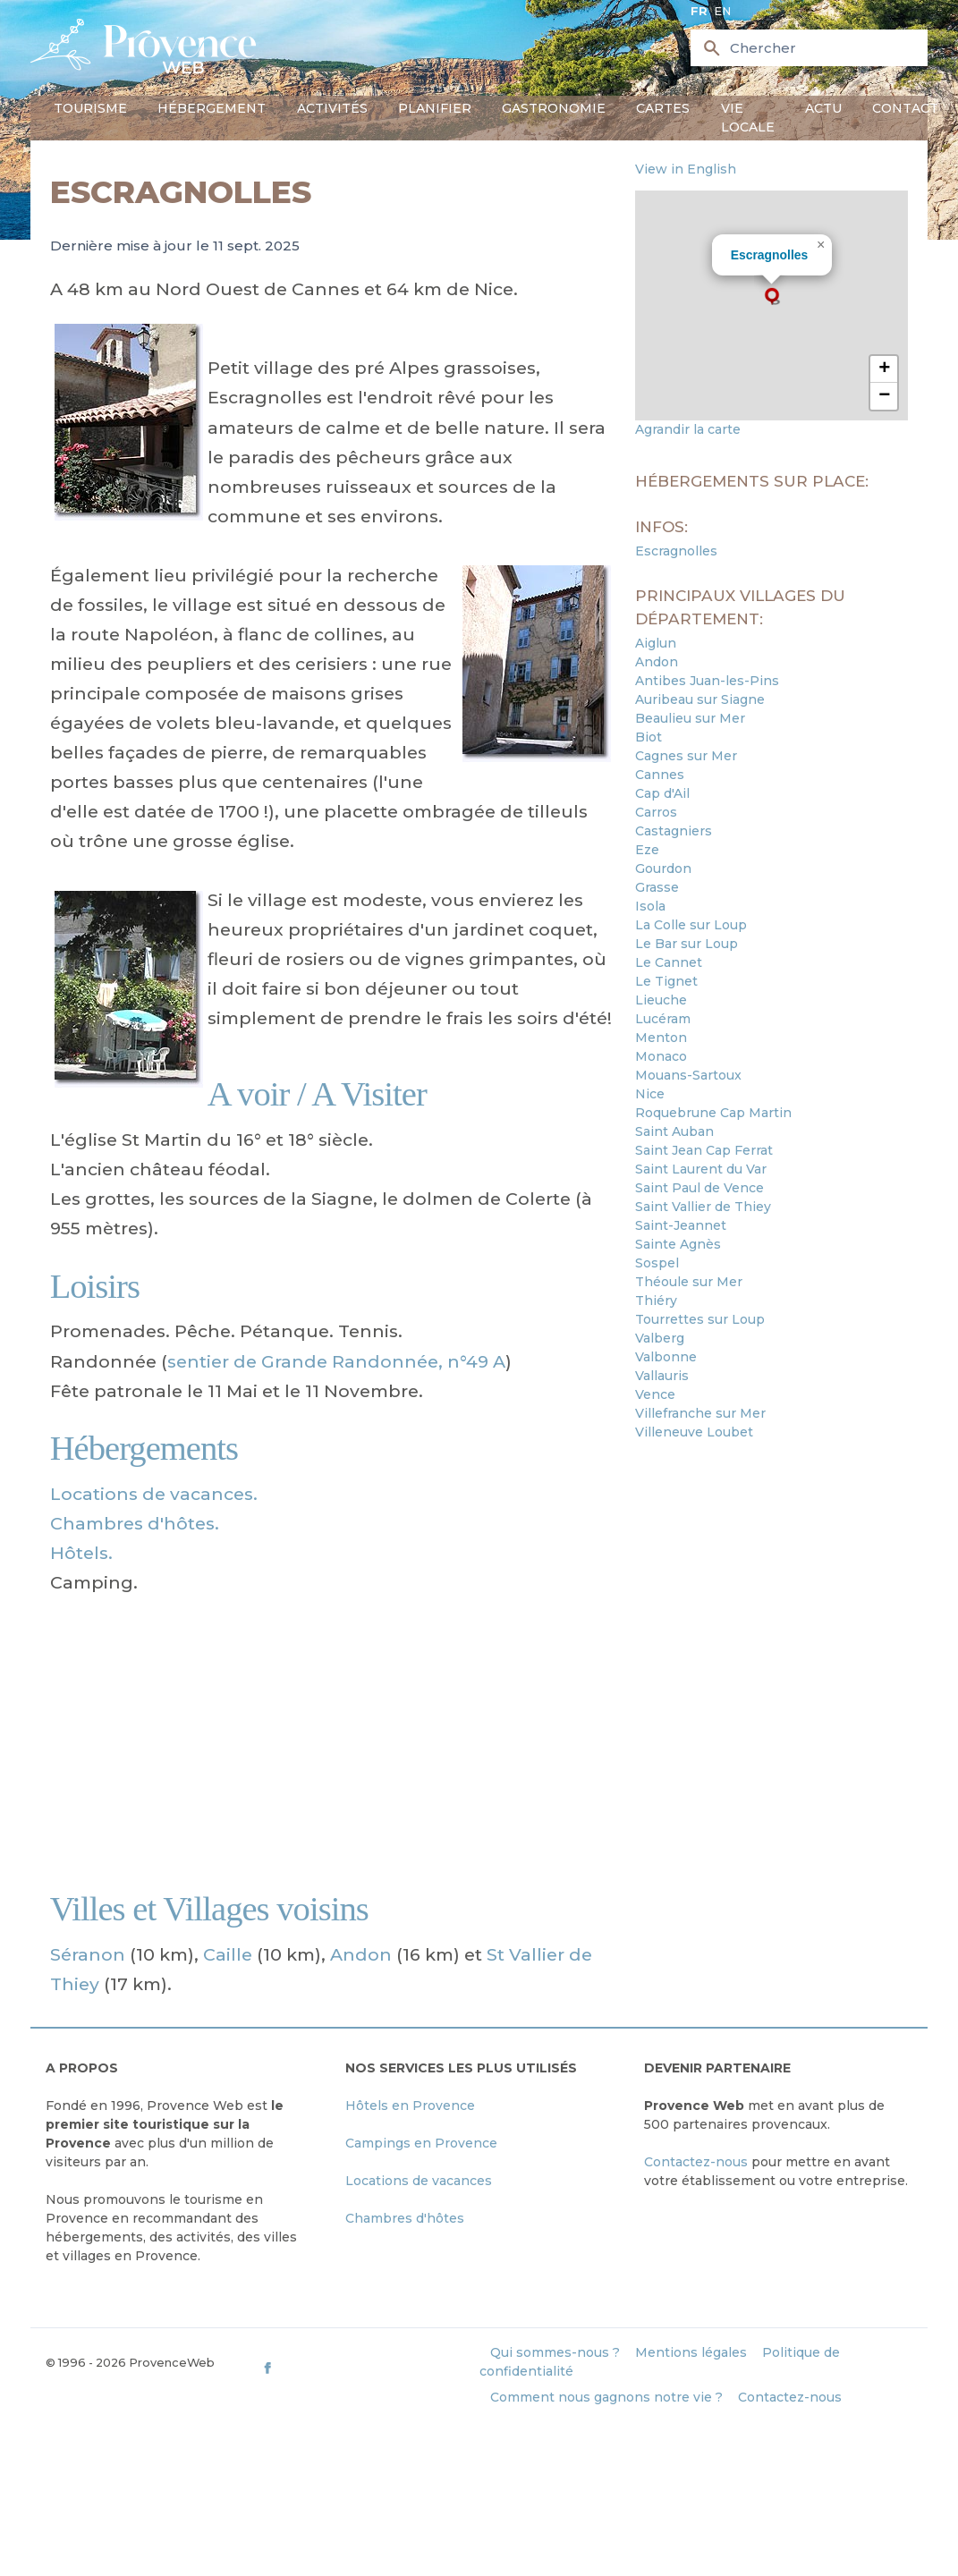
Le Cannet (668, 962)
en (722, 11)
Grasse (657, 887)
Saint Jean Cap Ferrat (704, 1150)
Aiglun (655, 643)
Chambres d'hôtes (404, 2218)
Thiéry (656, 1300)
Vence (655, 1394)
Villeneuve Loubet (694, 1432)
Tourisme (90, 108)
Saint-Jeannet (680, 1225)
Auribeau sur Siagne (700, 699)
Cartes (663, 108)
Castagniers (673, 831)
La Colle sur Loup (691, 925)
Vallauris (662, 1376)
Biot (648, 737)
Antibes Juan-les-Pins (707, 681)
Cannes (659, 775)
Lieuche (661, 1000)
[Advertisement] (333, 1742)
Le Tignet (666, 981)
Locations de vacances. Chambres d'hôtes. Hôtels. (154, 1523)
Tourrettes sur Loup (700, 1319)
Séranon (87, 1954)
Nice (650, 1094)
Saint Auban (674, 1131)
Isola (650, 906)
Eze (647, 850)
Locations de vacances (418, 2181)
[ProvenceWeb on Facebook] (369, 2367)
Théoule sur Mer (688, 1282)
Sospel (657, 1263)
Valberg (659, 1338)
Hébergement (211, 108)
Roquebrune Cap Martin (713, 1113)
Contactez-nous (696, 2162)
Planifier (434, 108)
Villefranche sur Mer (700, 1413)
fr (699, 11)
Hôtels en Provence (410, 2105)
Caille (227, 1954)
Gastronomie (554, 108)
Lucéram (663, 1019)
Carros (656, 812)
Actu (823, 108)
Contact (905, 108)
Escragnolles (770, 255)
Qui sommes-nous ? (555, 2352)
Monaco (661, 1056)
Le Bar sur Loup (686, 944)
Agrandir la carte (688, 429)
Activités (332, 108)
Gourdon (663, 868)
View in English (685, 169)
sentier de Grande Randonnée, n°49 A (336, 1361)
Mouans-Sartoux (688, 1075)
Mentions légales (691, 2352)
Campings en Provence (421, 2143)
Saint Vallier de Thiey (703, 1207)
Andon (361, 1954)
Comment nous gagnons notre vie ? (606, 2397)
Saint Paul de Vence (699, 1188)
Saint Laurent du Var (701, 1169)
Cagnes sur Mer (686, 756)
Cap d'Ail (662, 793)
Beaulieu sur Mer (690, 718)
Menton (661, 1038)
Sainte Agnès (678, 1244)
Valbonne (666, 1357)
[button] (772, 296)
